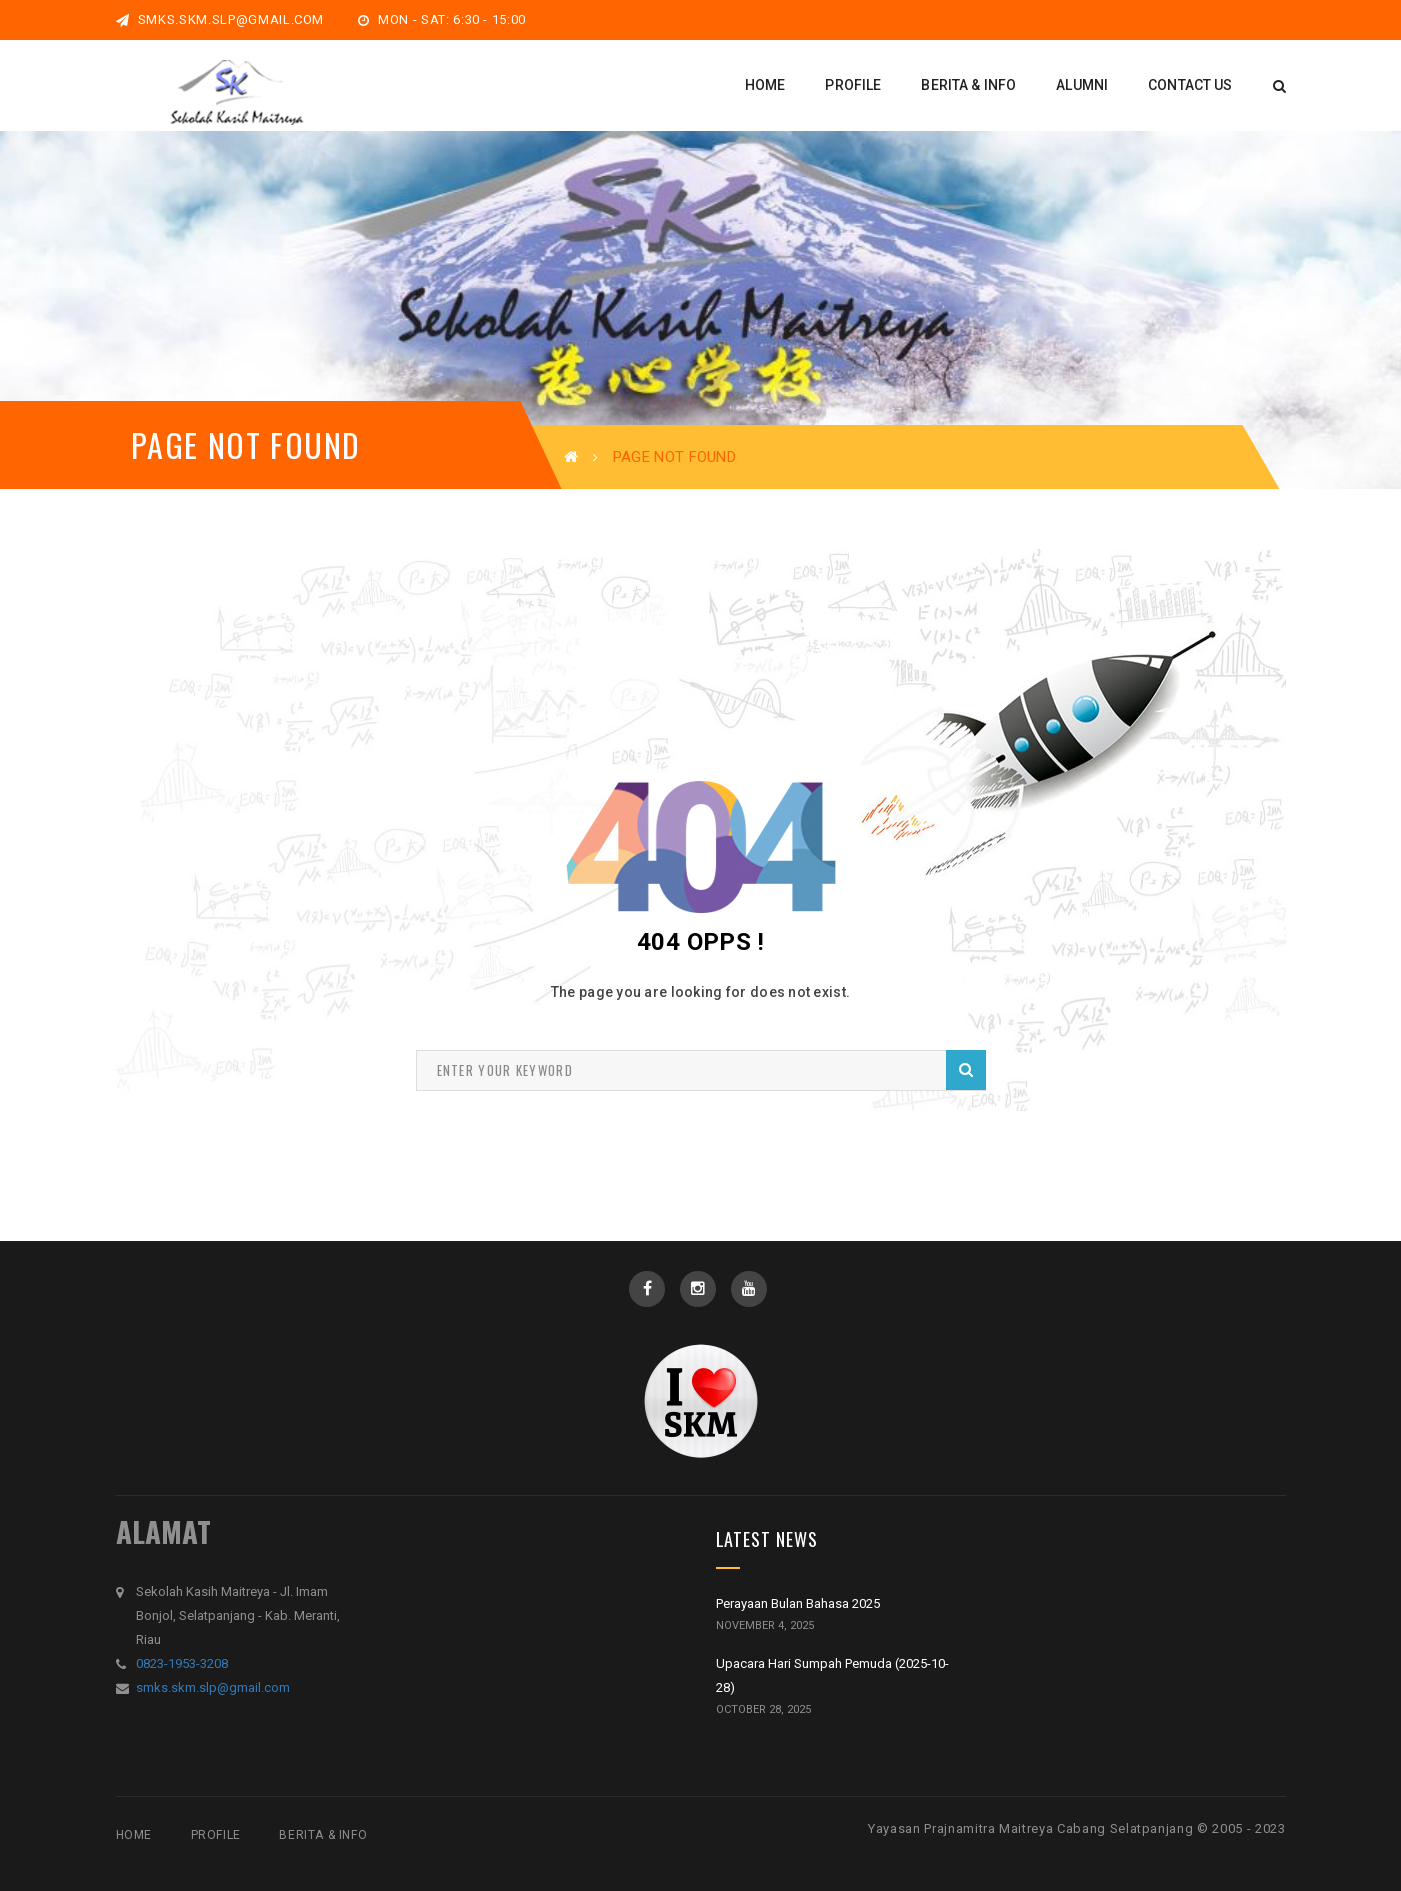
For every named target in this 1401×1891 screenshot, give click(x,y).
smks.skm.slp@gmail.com (220, 19)
